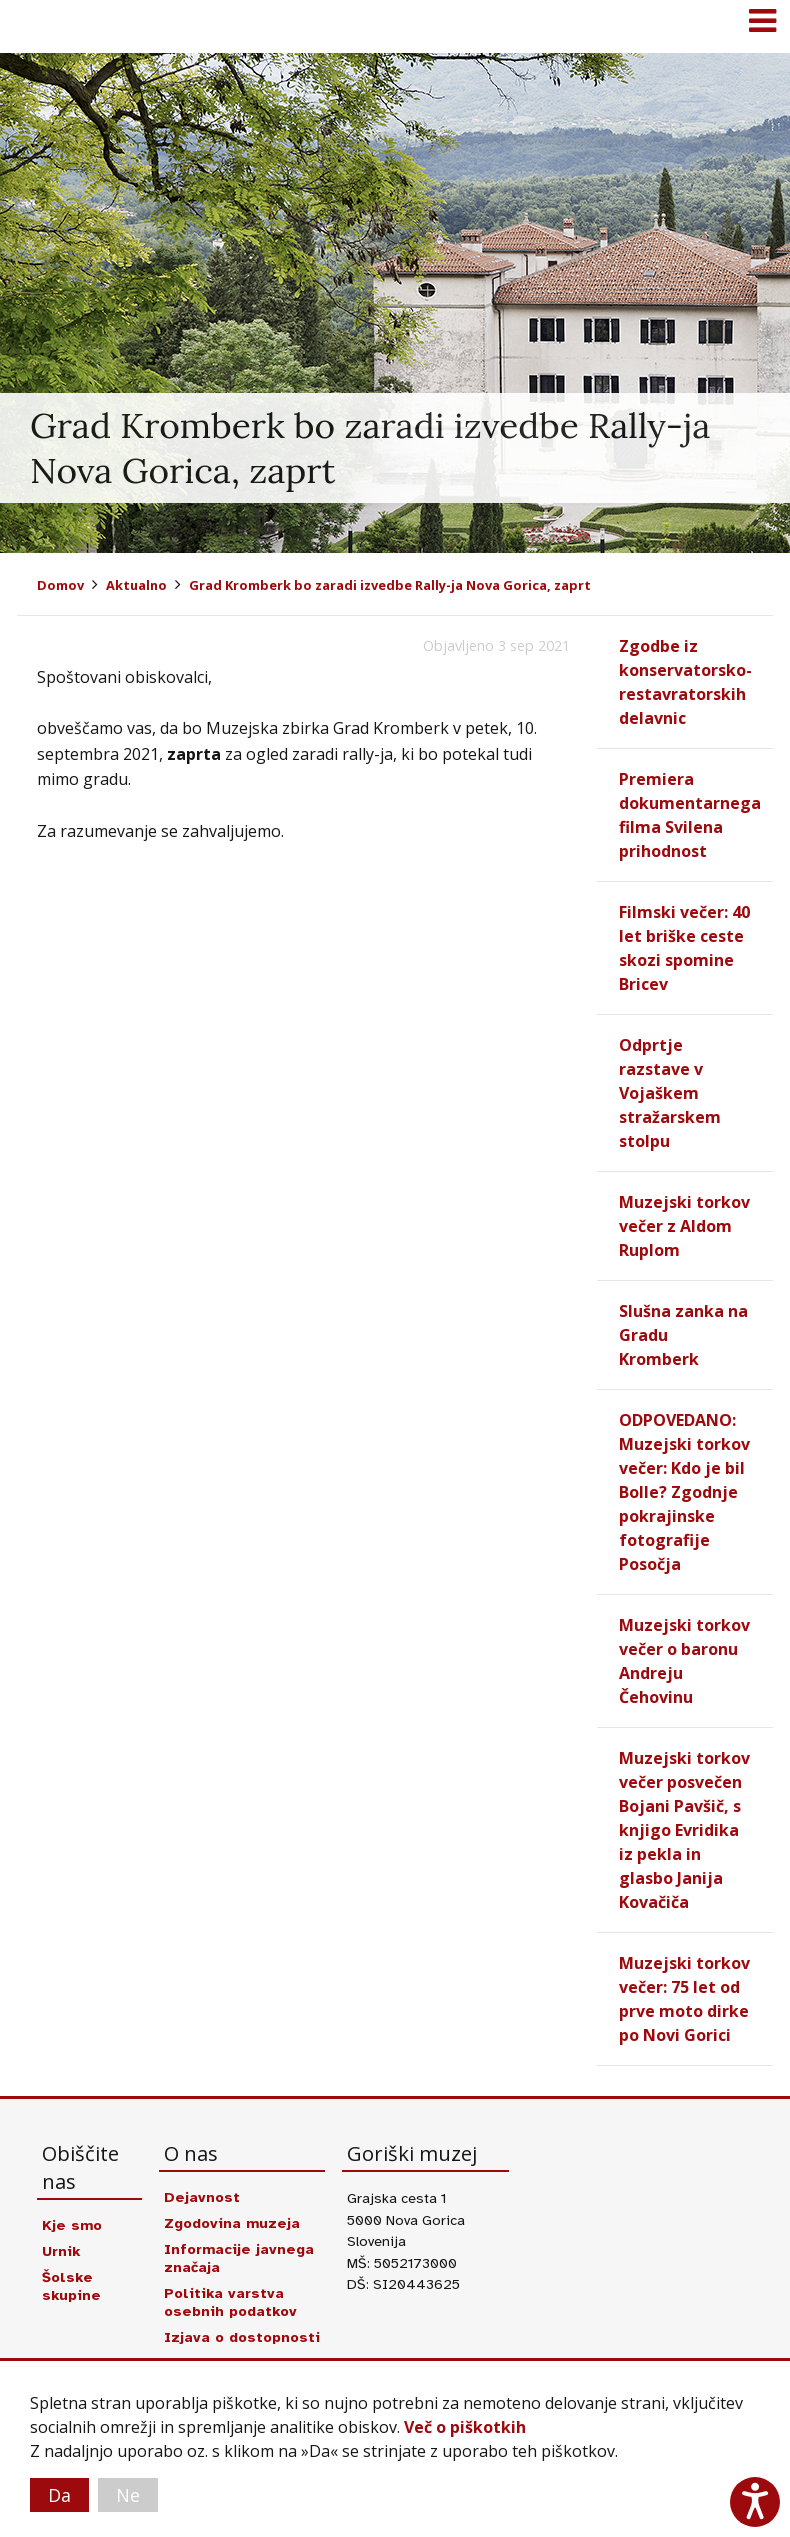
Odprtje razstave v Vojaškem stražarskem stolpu (670, 1093)
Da (59, 2495)
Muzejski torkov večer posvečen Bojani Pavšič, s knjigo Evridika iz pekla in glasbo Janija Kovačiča (684, 1830)
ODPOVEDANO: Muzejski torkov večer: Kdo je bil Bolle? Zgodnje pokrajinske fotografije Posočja (684, 1492)
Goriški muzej (40, 25)
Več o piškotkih (465, 2427)
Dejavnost (202, 2197)
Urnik (61, 2251)
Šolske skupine (71, 2286)
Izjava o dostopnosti (242, 2337)
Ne (128, 2495)
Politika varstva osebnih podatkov (230, 2302)
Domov (60, 585)
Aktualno (136, 585)
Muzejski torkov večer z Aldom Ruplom (684, 1226)
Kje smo (72, 2225)
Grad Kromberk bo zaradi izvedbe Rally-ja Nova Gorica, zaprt (390, 585)
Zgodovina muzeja (232, 2223)
